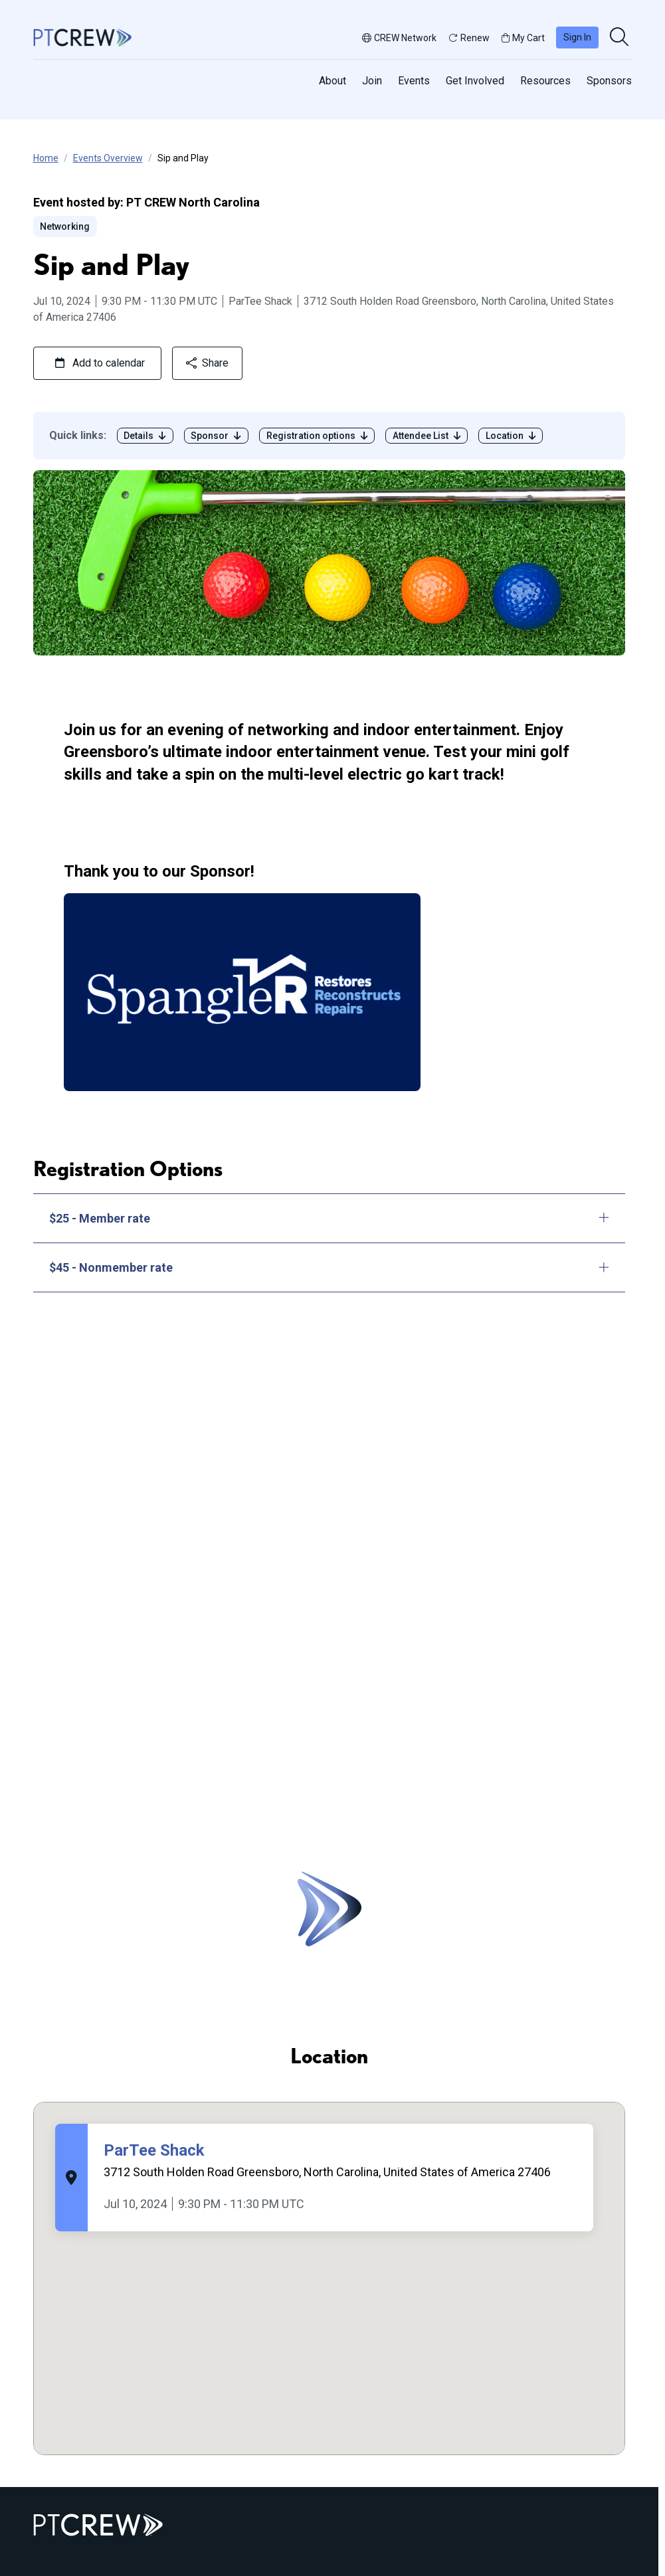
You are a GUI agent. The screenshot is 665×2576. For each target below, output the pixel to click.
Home (45, 158)
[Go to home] (82, 37)
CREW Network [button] (399, 38)
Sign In (577, 37)
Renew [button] (469, 38)
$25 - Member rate (329, 1218)
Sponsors (609, 80)
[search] (620, 37)
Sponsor (216, 435)
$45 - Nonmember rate (329, 1267)
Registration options (317, 435)
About (332, 80)
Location (511, 435)
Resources (545, 80)
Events (414, 80)
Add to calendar (100, 363)
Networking (65, 226)
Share (207, 363)
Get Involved (475, 80)
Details (145, 435)
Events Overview (108, 158)
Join (372, 80)
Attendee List (427, 435)
